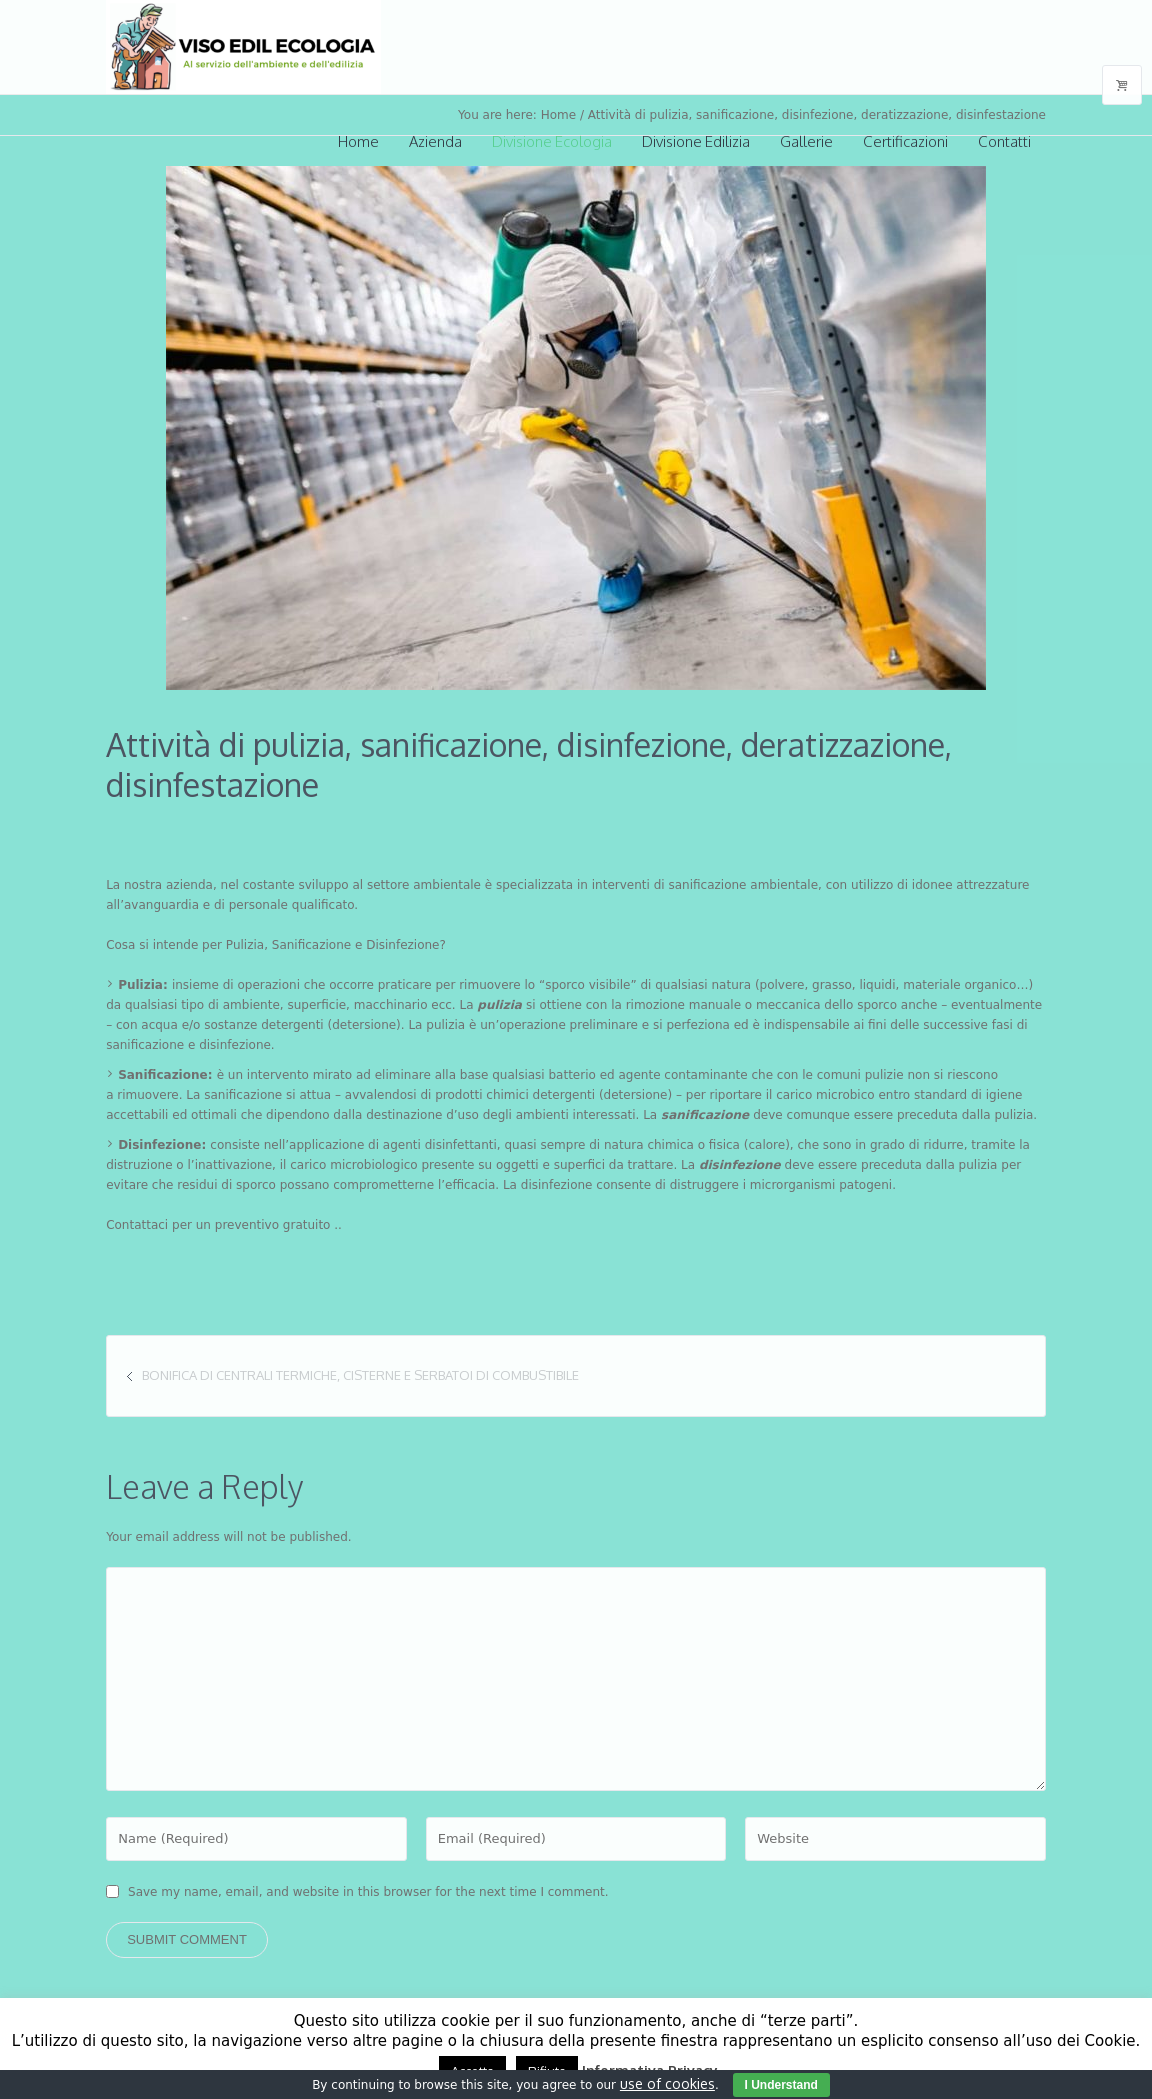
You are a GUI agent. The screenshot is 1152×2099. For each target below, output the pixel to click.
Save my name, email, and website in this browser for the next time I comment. (368, 1892)
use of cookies (667, 2083)
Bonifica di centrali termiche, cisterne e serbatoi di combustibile (360, 1375)
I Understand (781, 2085)
